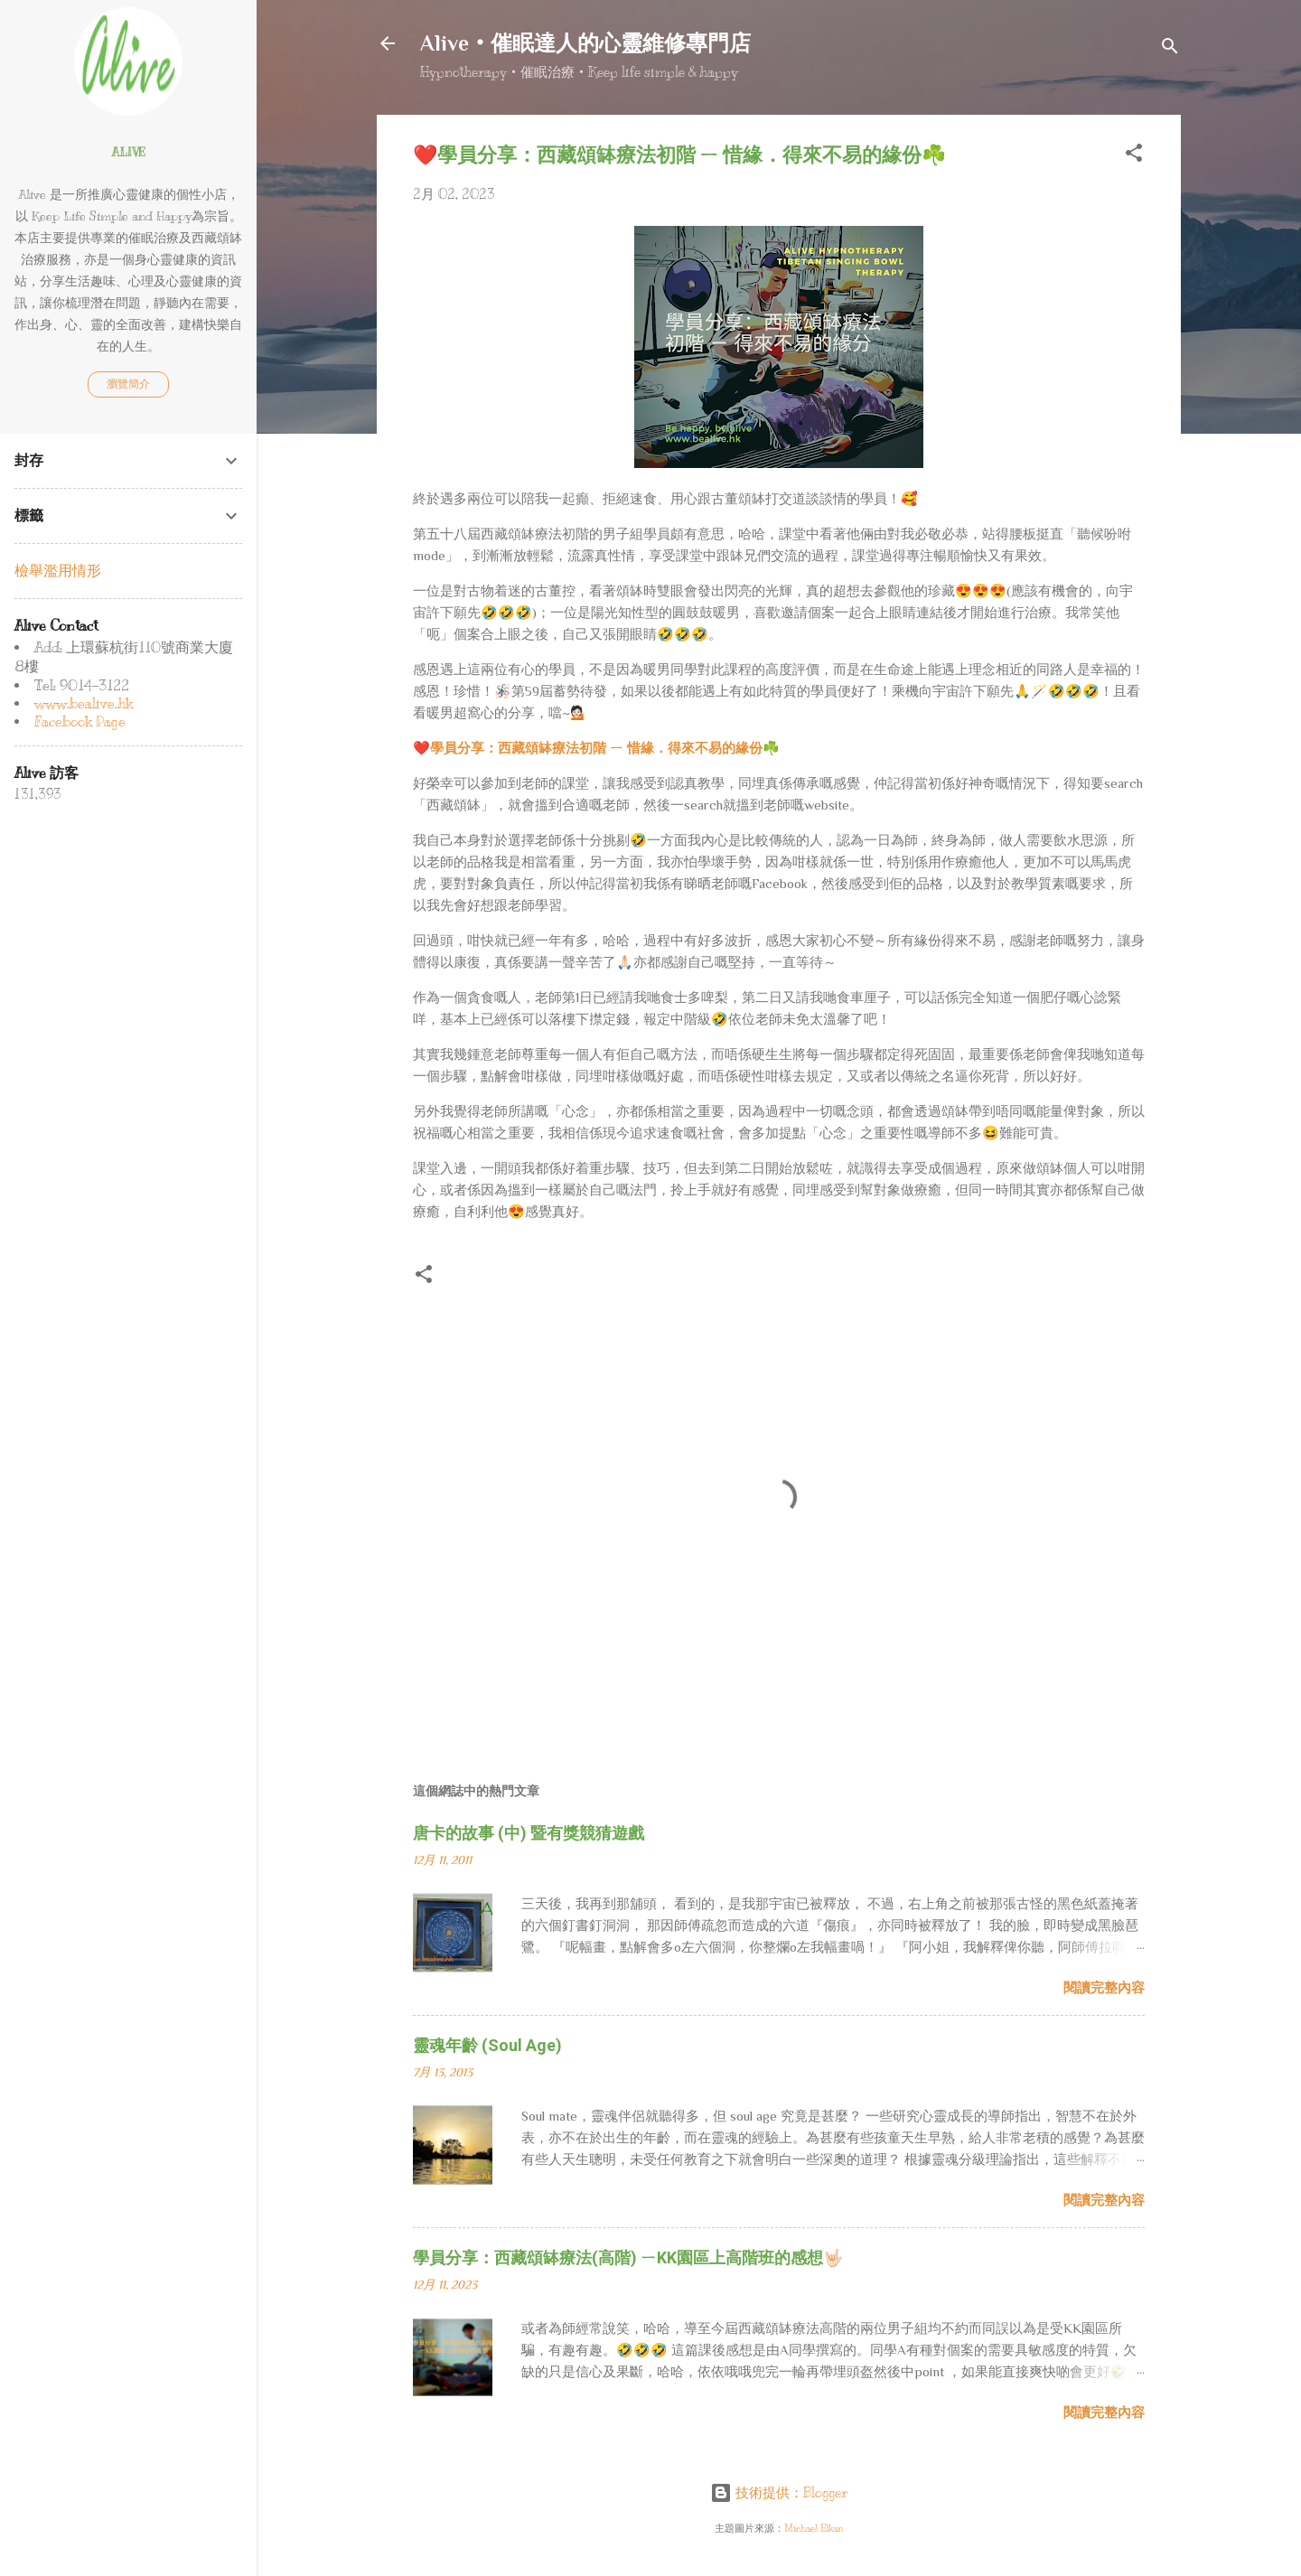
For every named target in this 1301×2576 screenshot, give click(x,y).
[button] (1134, 156)
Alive (128, 152)
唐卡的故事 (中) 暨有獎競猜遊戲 (528, 1832)
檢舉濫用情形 (57, 571)
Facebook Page (80, 722)
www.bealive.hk (83, 704)
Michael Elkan (813, 2528)
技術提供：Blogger (778, 2493)
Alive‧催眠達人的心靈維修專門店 (585, 43)
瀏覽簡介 (128, 384)
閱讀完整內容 (1104, 1987)
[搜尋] (1170, 49)
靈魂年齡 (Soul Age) (487, 2045)
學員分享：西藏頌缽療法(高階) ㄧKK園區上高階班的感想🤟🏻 (628, 2257)
